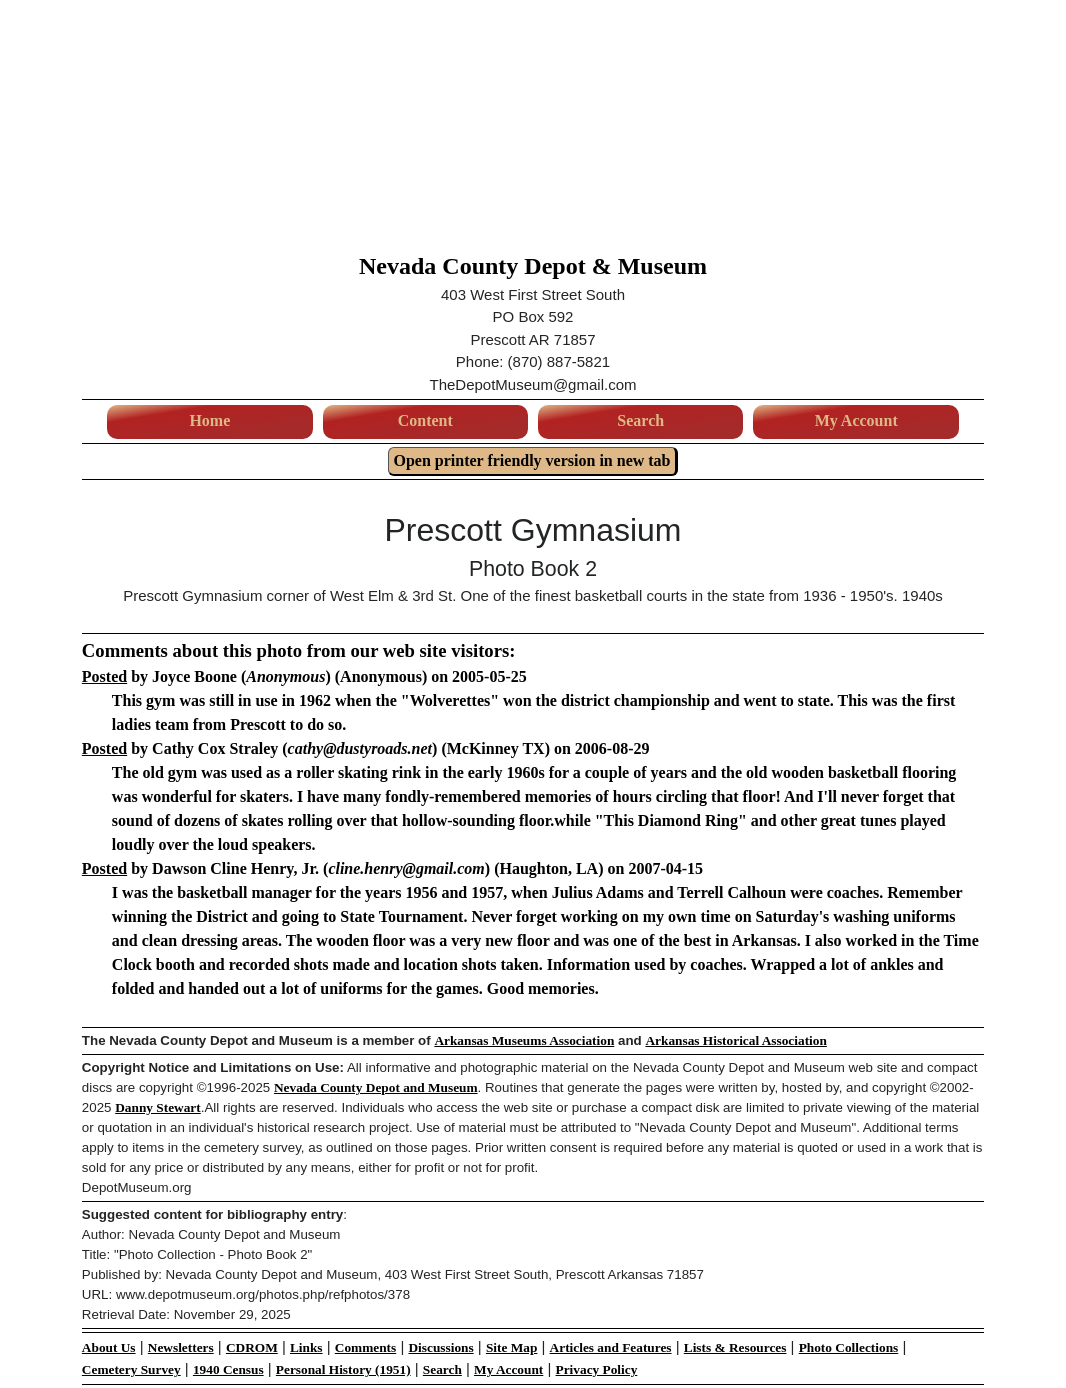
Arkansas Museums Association (524, 1040)
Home (209, 420)
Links (306, 1347)
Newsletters (181, 1347)
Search (640, 420)
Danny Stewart (158, 1107)
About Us (109, 1347)
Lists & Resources (735, 1347)
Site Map (511, 1347)
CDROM (252, 1347)
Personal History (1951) (343, 1369)
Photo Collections (849, 1347)
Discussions (440, 1347)
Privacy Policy (597, 1369)
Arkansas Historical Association (735, 1040)
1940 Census (228, 1369)
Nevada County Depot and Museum (376, 1087)
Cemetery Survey (131, 1369)
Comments (365, 1347)
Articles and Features (611, 1347)
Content (425, 420)
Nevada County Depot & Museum (533, 266)
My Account (856, 420)
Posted (104, 676)
